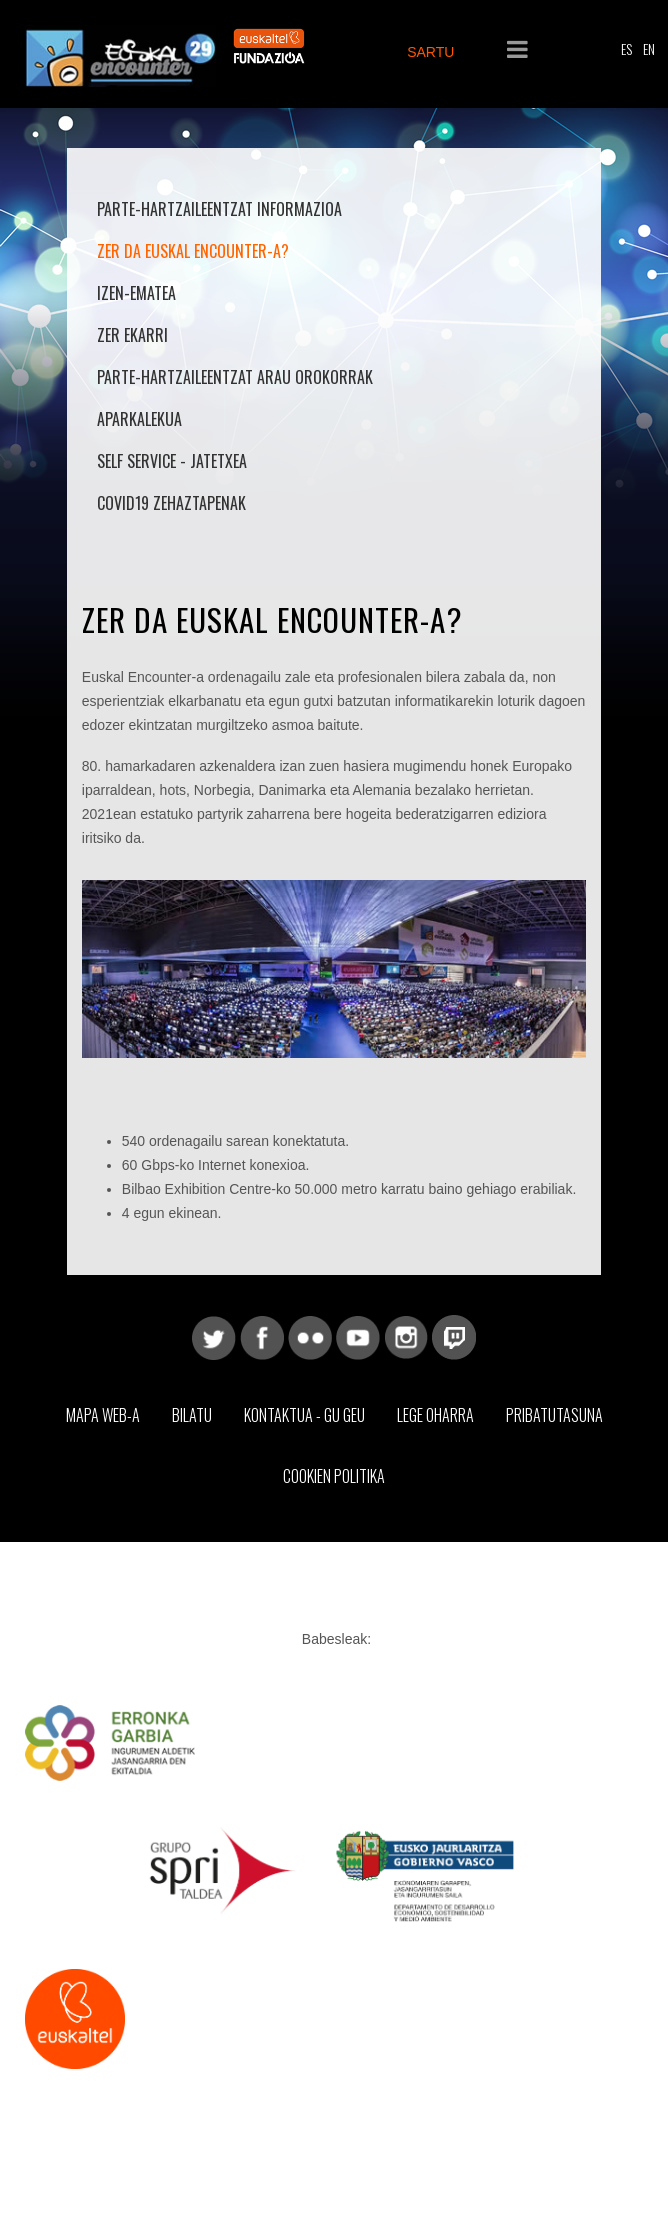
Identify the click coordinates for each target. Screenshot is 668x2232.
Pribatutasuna (554, 1415)
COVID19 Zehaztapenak (171, 503)
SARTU (430, 52)
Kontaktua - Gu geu (304, 1415)
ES (626, 48)
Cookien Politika (334, 1476)
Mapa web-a (103, 1415)
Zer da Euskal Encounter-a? (193, 251)
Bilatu (192, 1415)
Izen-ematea (136, 293)
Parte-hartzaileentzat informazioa (219, 209)
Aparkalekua (139, 419)
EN (649, 48)
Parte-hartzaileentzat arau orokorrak (235, 377)
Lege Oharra (435, 1415)
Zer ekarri (132, 335)
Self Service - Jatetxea (172, 461)
